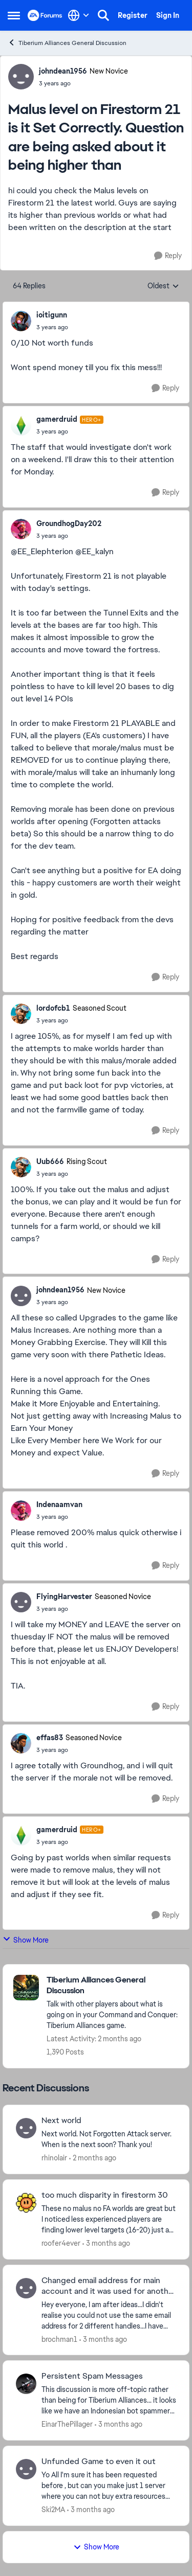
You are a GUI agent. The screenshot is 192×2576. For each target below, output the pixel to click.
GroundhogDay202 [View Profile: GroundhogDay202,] (68, 523)
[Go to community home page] (45, 15)
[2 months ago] (92, 2158)
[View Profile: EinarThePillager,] (26, 2384)
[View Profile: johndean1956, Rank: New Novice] (21, 76)
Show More (26, 1940)
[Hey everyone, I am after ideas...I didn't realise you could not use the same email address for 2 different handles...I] (108, 2315)
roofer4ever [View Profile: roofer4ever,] (60, 2243)
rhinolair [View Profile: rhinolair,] (54, 2157)
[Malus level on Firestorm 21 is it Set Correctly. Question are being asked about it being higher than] (52, 327)
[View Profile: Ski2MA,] (26, 2469)
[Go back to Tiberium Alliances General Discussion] (113, 1985)
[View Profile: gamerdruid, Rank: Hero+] (21, 425)
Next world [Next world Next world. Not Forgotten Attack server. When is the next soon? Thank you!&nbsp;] (61, 2120)
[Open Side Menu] (14, 15)
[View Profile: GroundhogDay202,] (21, 529)
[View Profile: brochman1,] (26, 2288)
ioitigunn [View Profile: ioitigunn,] (51, 315)
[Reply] (168, 256)
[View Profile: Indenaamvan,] (21, 1510)
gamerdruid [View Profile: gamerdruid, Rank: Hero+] (56, 419)
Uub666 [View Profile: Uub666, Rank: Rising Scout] (50, 1161)
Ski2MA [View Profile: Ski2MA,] (53, 2509)
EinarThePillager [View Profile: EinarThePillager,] (67, 2424)
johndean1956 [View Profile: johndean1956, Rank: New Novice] (63, 71)
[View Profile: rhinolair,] (26, 2128)
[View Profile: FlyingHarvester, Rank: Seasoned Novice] (21, 1602)
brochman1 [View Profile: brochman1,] (59, 2338)
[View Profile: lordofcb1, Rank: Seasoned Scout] (21, 1014)
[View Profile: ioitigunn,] (21, 321)
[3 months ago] (106, 2243)
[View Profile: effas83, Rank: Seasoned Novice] (21, 1743)
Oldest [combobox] (163, 286)
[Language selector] (78, 15)
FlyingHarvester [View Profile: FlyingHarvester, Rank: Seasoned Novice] (64, 1596)
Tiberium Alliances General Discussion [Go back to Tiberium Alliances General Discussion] (67, 42)
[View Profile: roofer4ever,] (26, 2203)
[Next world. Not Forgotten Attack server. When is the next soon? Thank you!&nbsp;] (108, 2139)
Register (132, 15)
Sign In (167, 15)
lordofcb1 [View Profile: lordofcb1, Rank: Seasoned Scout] (53, 1008)
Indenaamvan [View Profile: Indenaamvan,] (59, 1504)
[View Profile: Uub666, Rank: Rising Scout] (21, 1167)
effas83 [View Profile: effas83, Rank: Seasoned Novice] (49, 1737)
